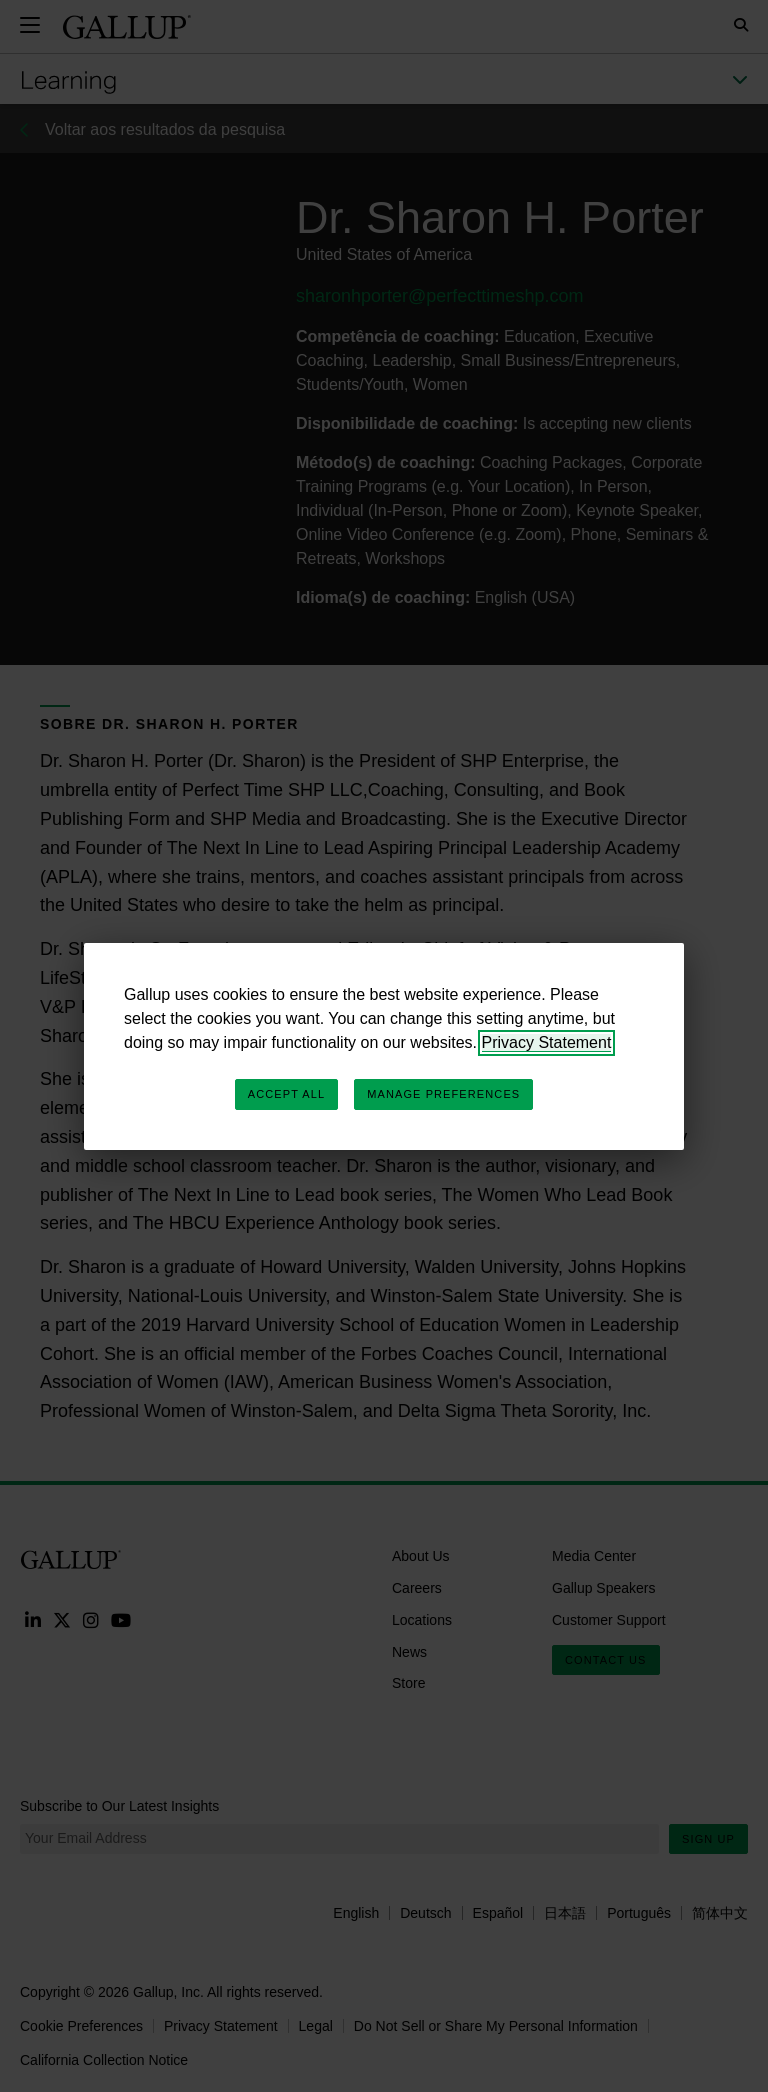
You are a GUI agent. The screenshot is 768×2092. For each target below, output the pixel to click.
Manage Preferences (443, 1094)
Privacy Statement (547, 1042)
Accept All (286, 1094)
